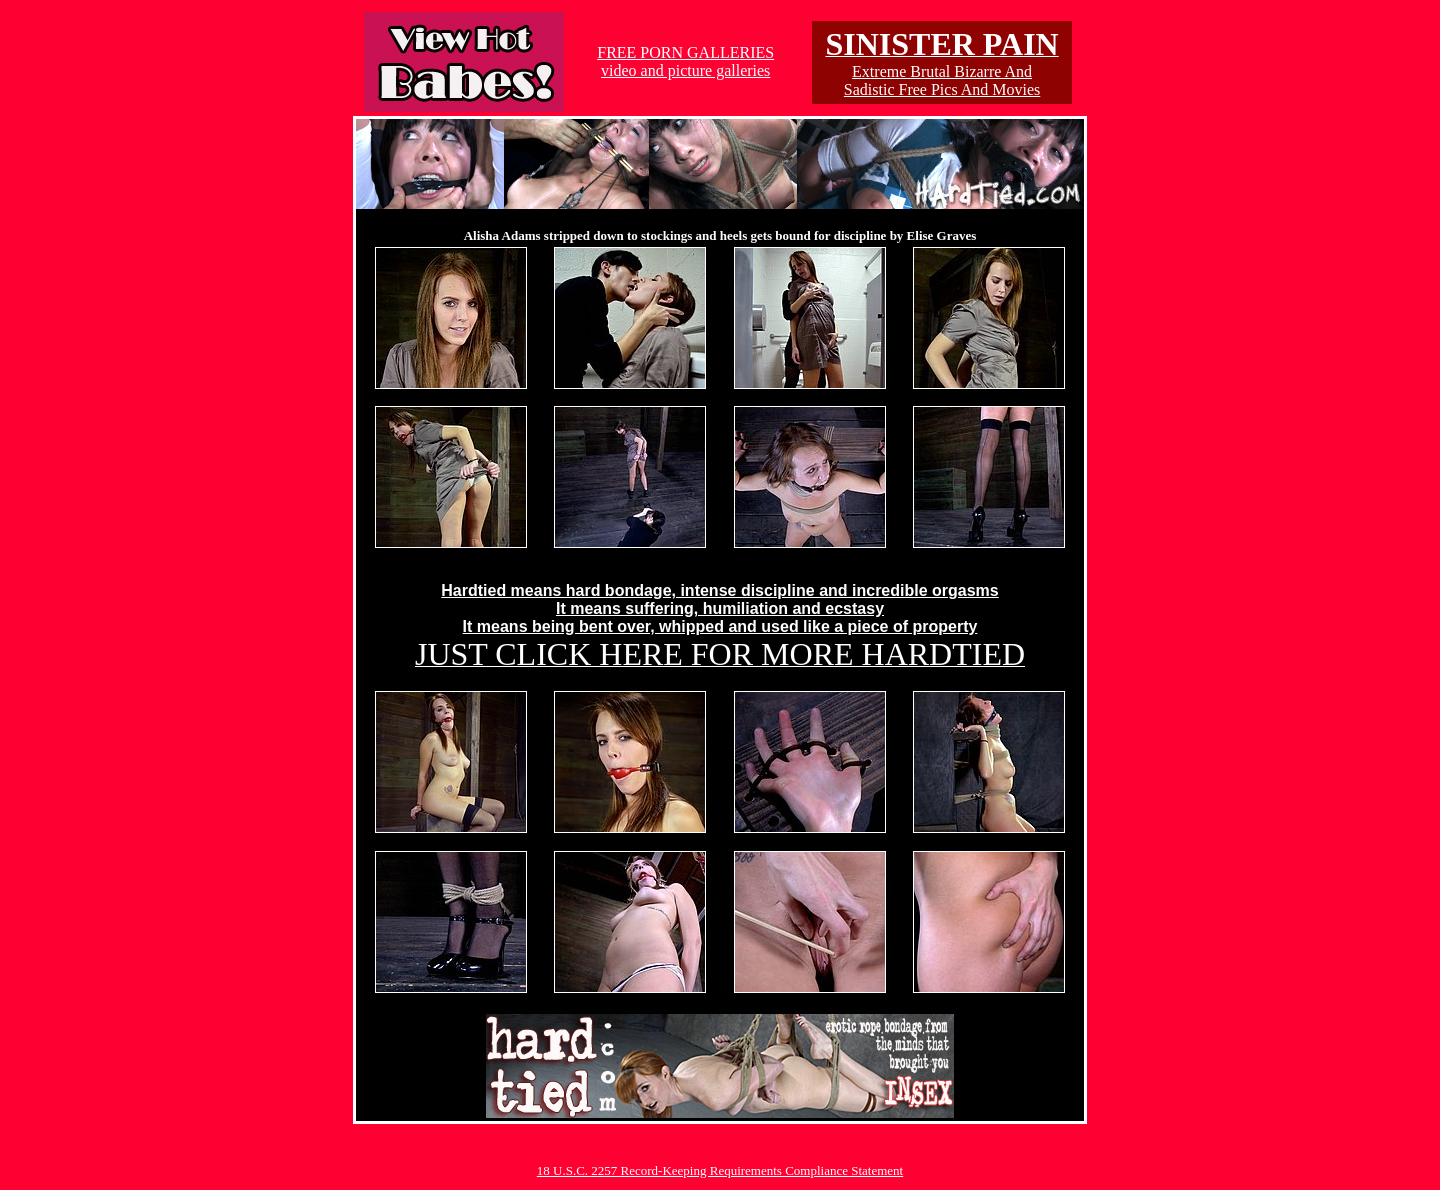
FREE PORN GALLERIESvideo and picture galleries (685, 61)
